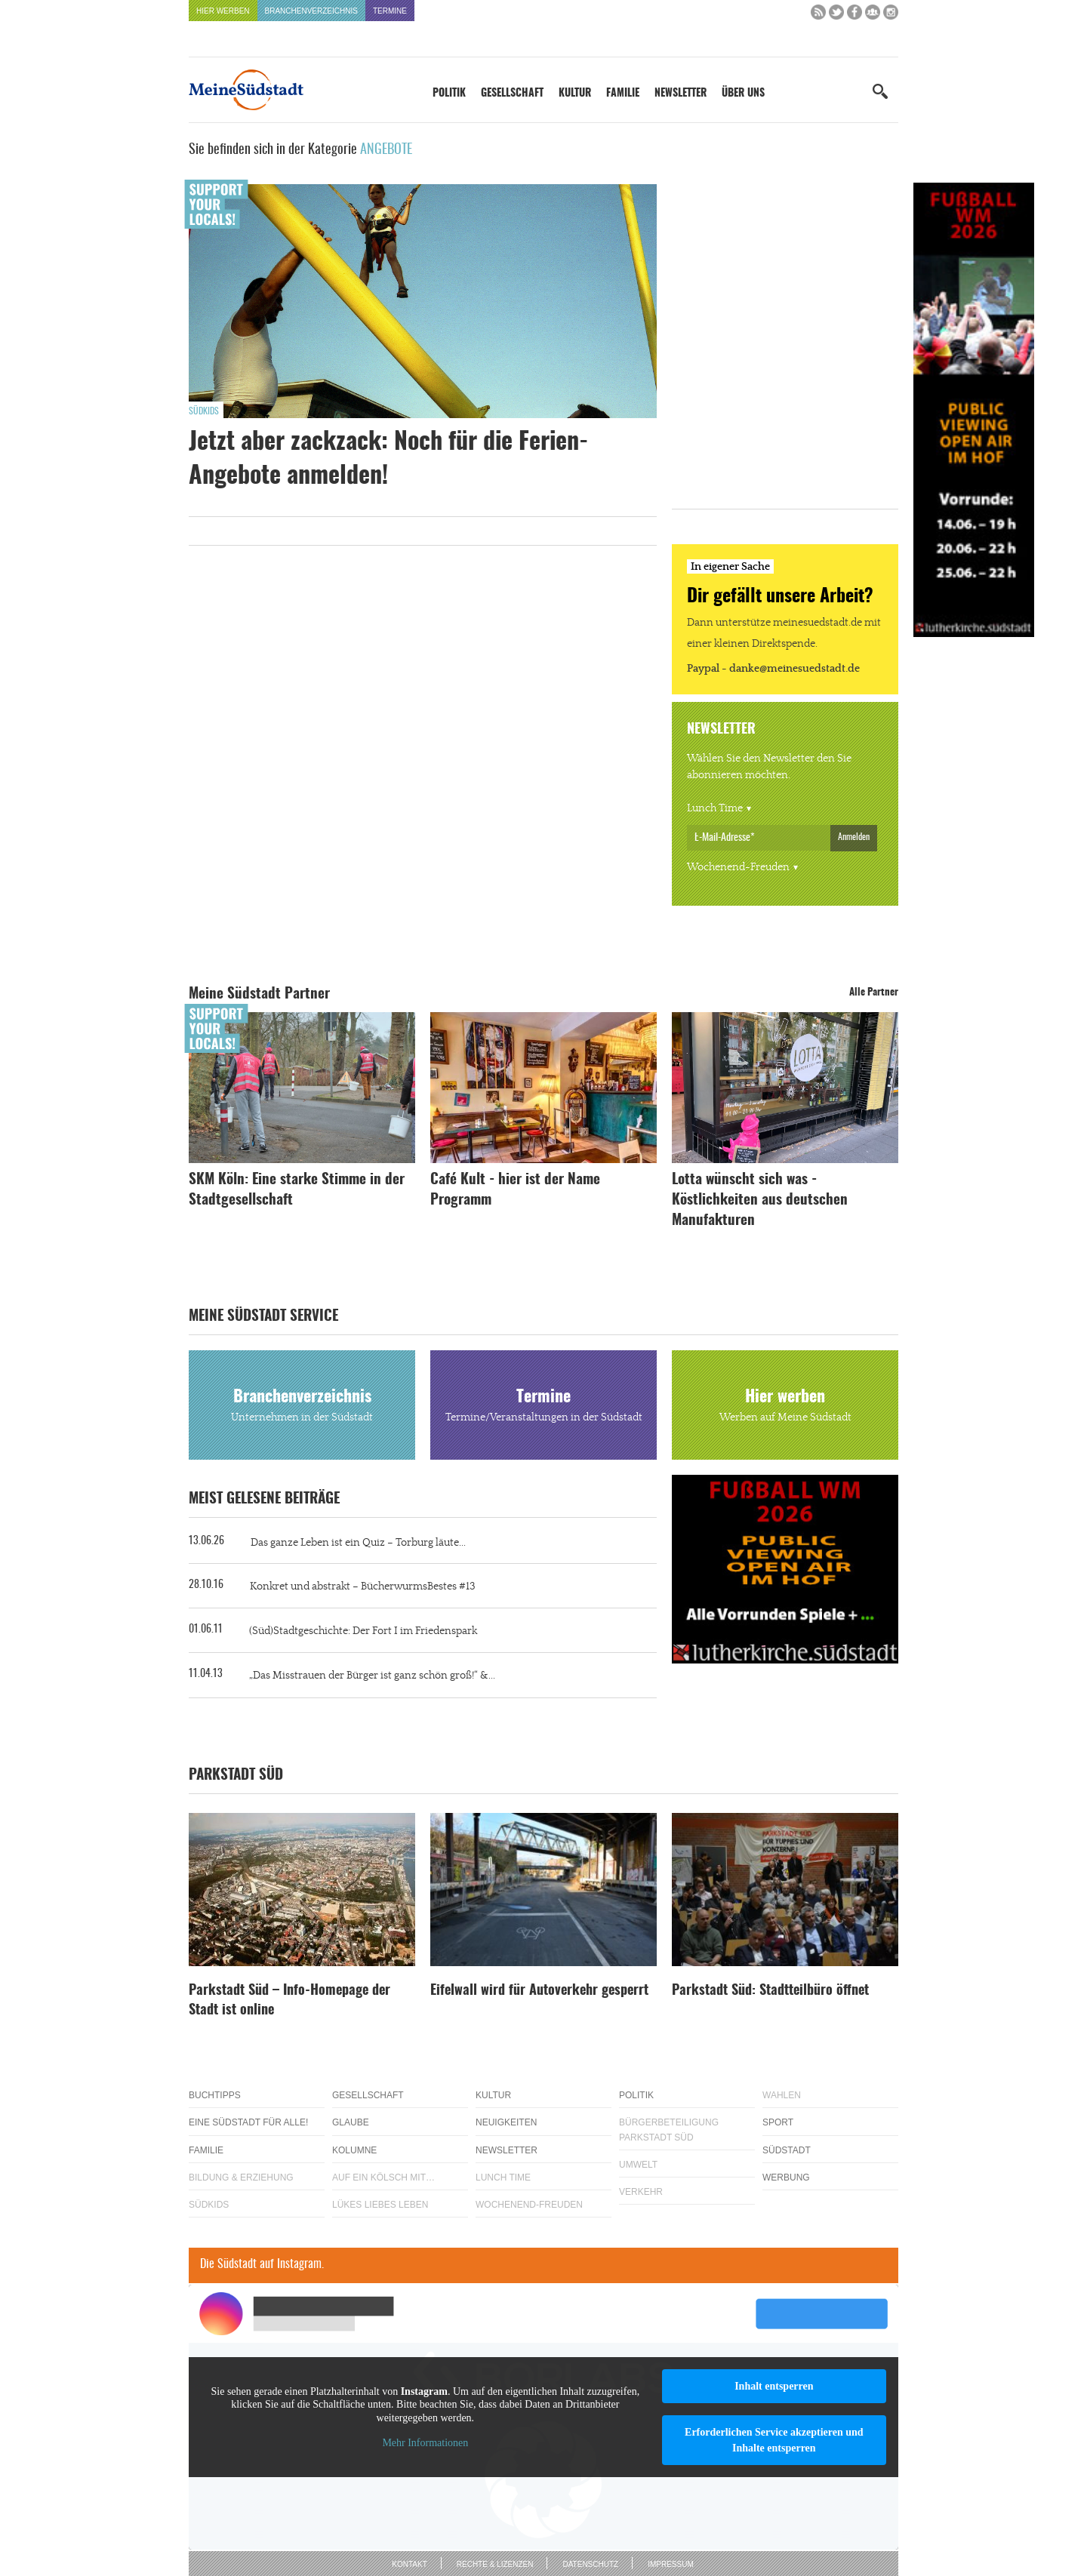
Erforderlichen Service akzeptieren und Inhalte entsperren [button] (774, 2440)
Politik (449, 93)
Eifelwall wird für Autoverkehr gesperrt (539, 1991)
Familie (622, 93)
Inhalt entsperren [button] (773, 2386)
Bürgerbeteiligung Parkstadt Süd (669, 2129)
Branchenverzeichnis (311, 11)
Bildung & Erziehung (241, 2177)
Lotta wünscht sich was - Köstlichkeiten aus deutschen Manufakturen (760, 1200)
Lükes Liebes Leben (380, 2204)
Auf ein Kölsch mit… (383, 2177)
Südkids (204, 411)
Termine (390, 11)
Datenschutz (590, 2564)
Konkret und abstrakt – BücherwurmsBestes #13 (363, 1586)
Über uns (743, 93)
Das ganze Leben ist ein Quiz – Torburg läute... (358, 1543)
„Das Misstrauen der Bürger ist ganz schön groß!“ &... (372, 1676)
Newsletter (680, 93)
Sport (777, 2122)
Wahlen (781, 2095)
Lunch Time (715, 808)
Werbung (786, 2177)
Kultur (575, 93)
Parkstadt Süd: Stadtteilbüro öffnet (770, 1991)
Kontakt (409, 2564)
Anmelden (854, 837)
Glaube (350, 2122)
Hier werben (223, 11)
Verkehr (641, 2192)
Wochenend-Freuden (738, 867)
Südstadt (786, 2150)
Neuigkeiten (506, 2122)
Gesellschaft (512, 93)
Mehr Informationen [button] (425, 2442)
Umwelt (638, 2164)
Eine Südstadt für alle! (248, 2122)
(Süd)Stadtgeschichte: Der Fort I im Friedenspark (363, 1631)
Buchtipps (215, 2095)
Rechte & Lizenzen (495, 2564)
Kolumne (354, 2150)
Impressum (671, 2564)
